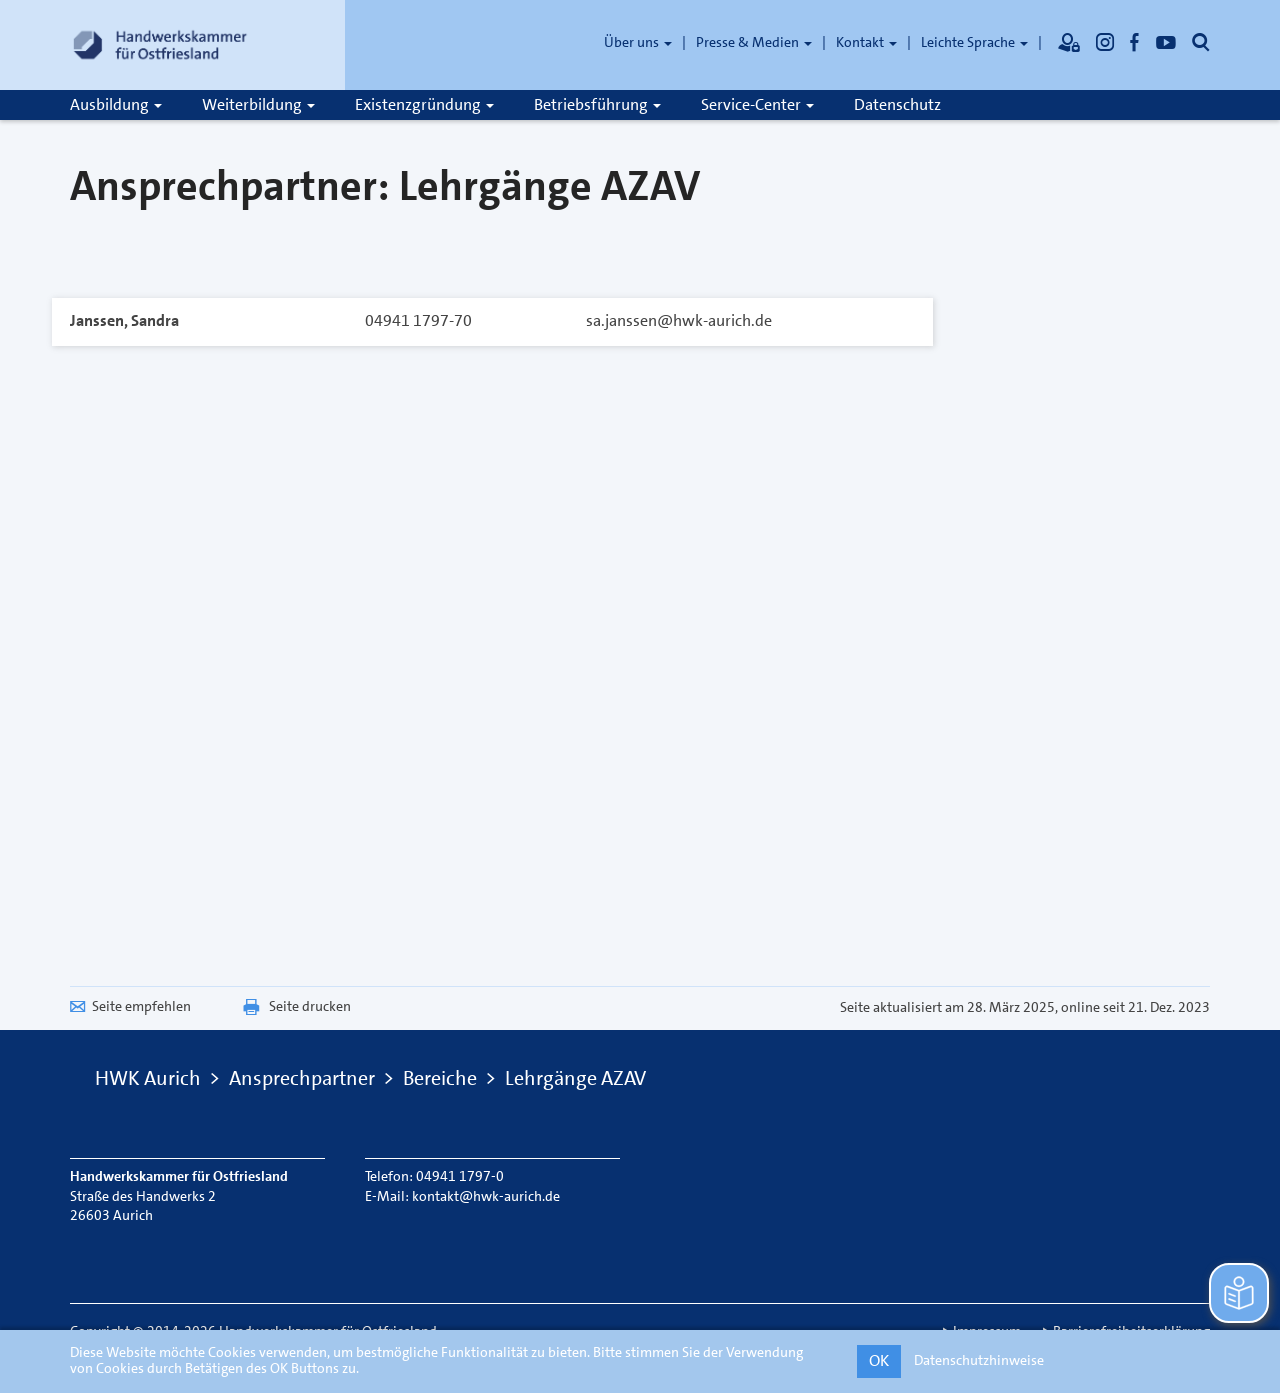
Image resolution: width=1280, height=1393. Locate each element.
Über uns (638, 42)
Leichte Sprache (974, 42)
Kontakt (866, 42)
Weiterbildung (258, 104)
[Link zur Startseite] (160, 45)
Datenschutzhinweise (979, 1360)
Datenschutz (897, 104)
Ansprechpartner (302, 1078)
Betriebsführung (597, 104)
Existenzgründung (424, 104)
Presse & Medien (754, 42)
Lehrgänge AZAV (575, 1078)
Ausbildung (116, 104)
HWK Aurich (148, 1078)
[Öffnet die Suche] (1201, 42)
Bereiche (440, 1078)
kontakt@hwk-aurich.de (486, 1196)
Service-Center (757, 104)
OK (879, 1360)
